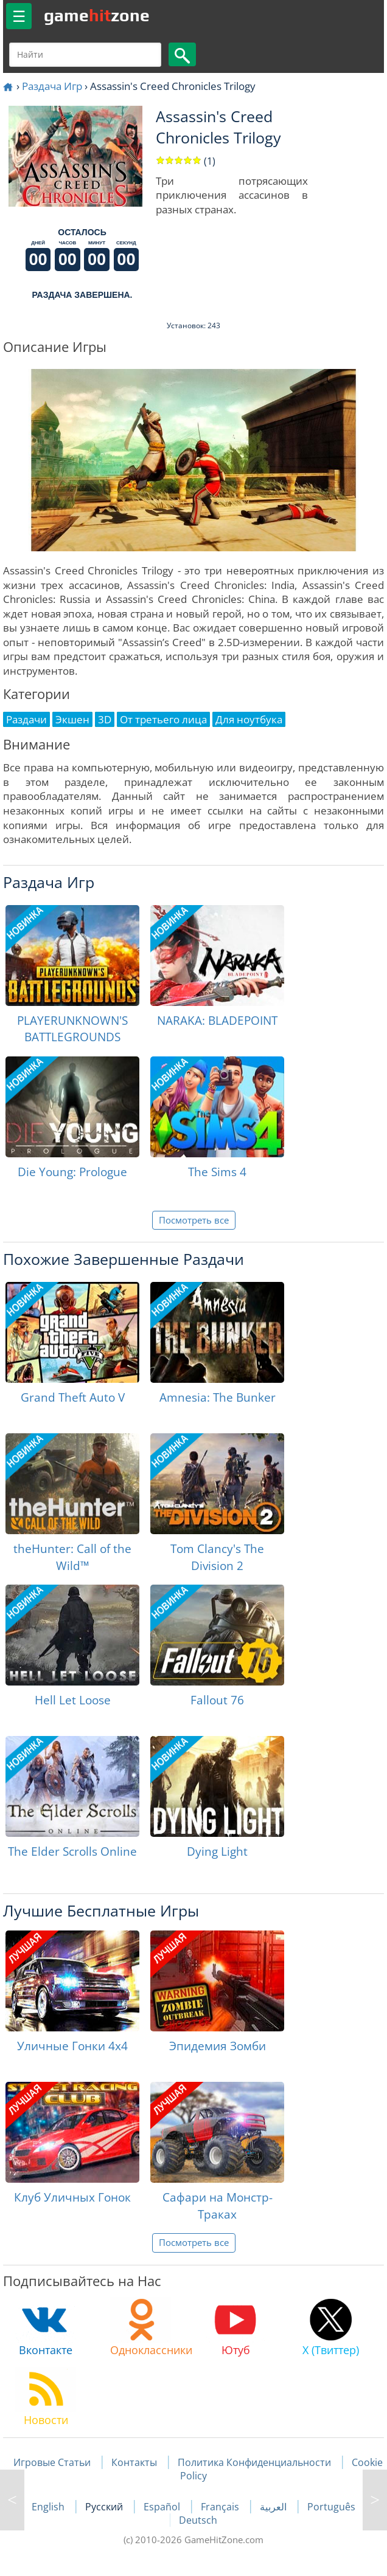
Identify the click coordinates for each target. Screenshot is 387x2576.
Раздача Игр (52, 86)
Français (221, 2506)
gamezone (97, 15)
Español (163, 2506)
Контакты (134, 2462)
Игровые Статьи (52, 2462)
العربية (274, 2506)
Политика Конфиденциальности (254, 2462)
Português (331, 2506)
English (49, 2506)
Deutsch (198, 2520)
